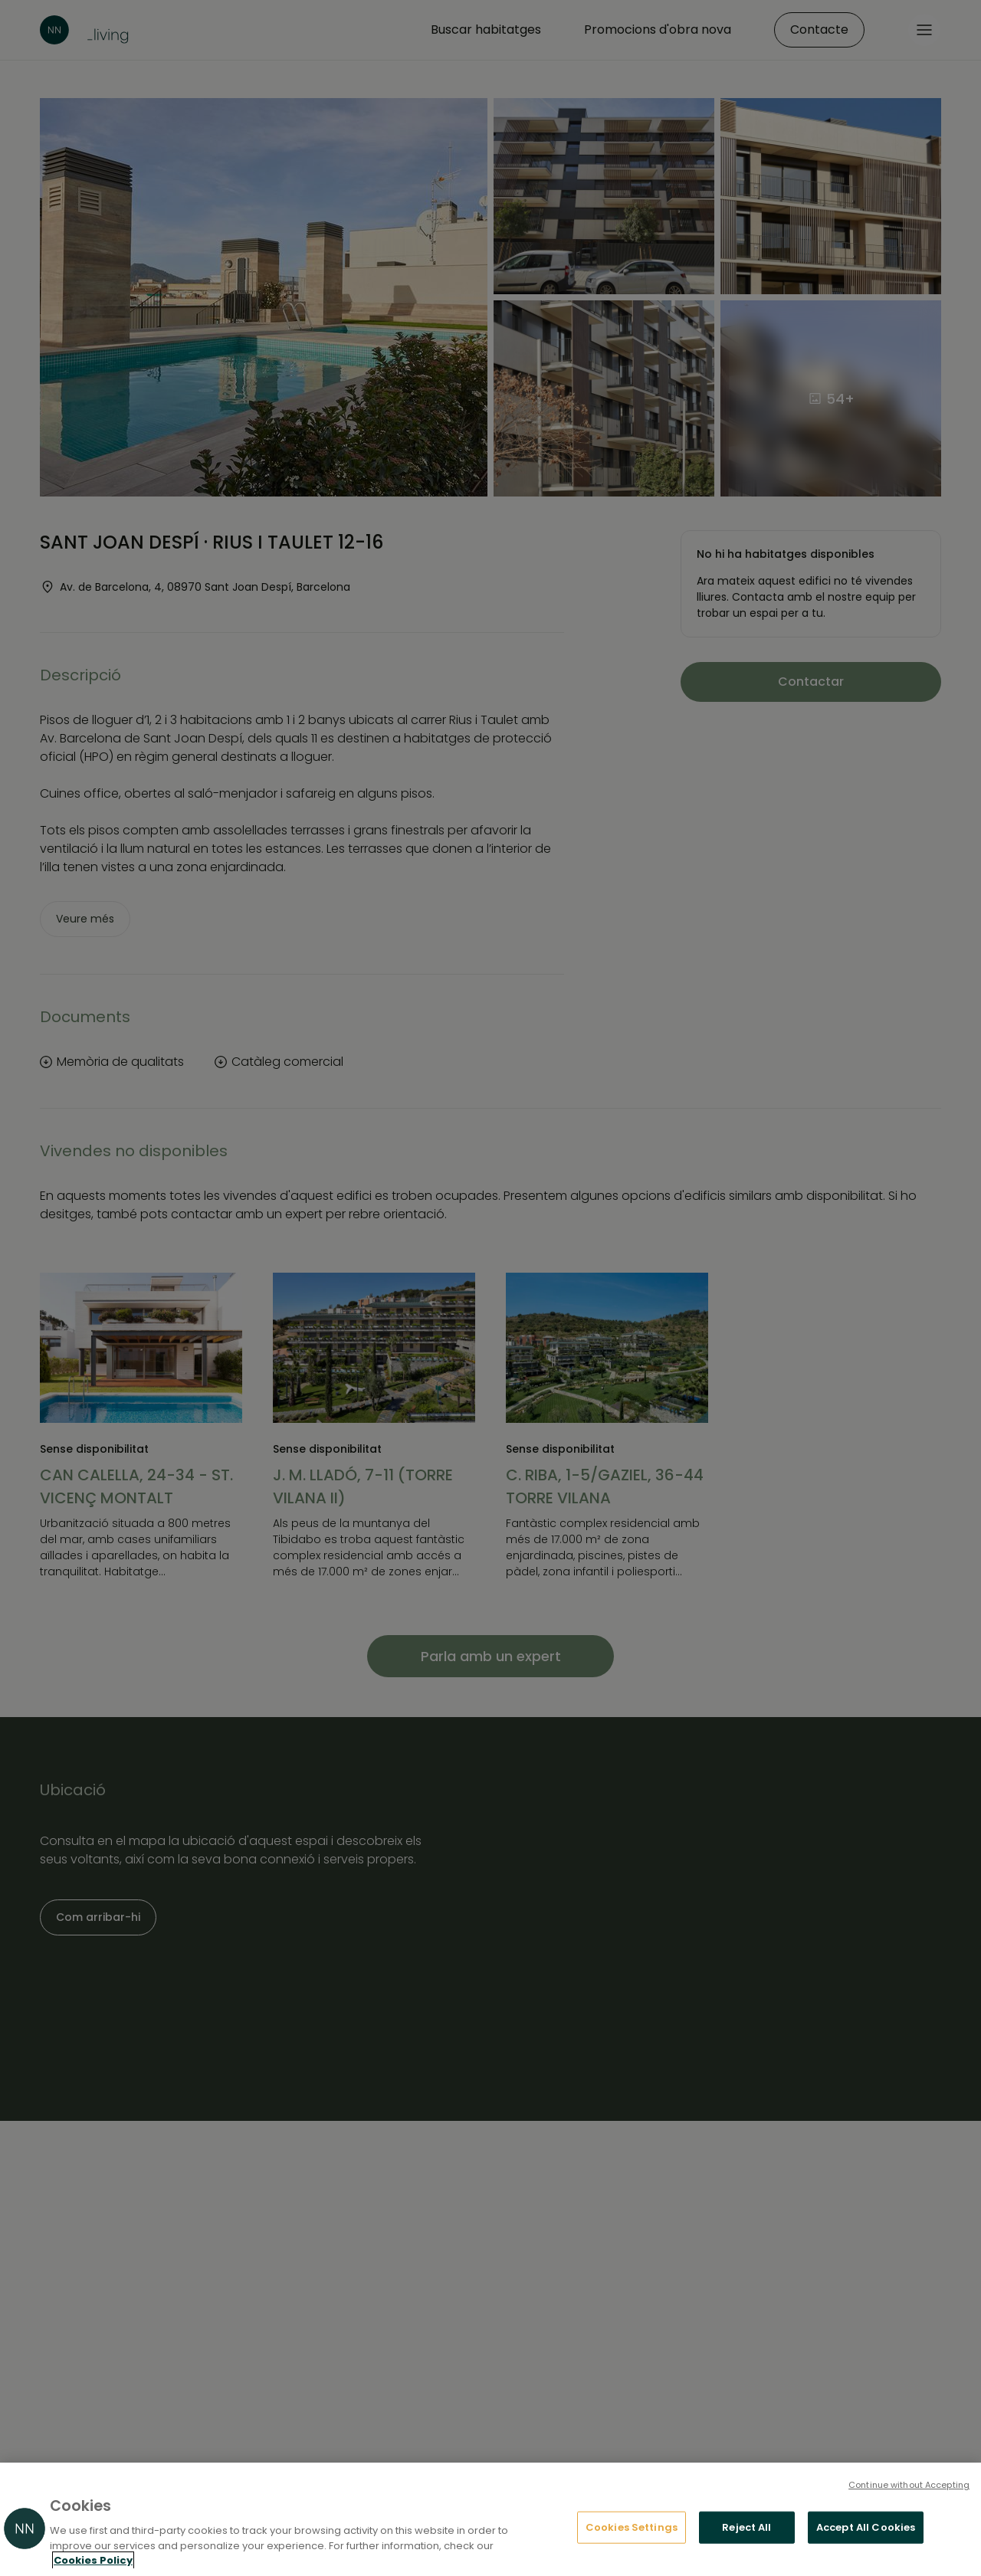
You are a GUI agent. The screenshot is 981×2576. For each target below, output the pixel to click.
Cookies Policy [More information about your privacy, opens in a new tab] (93, 2560)
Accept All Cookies (865, 2527)
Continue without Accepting (909, 2485)
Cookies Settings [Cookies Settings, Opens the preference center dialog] (632, 2527)
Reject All (746, 2527)
